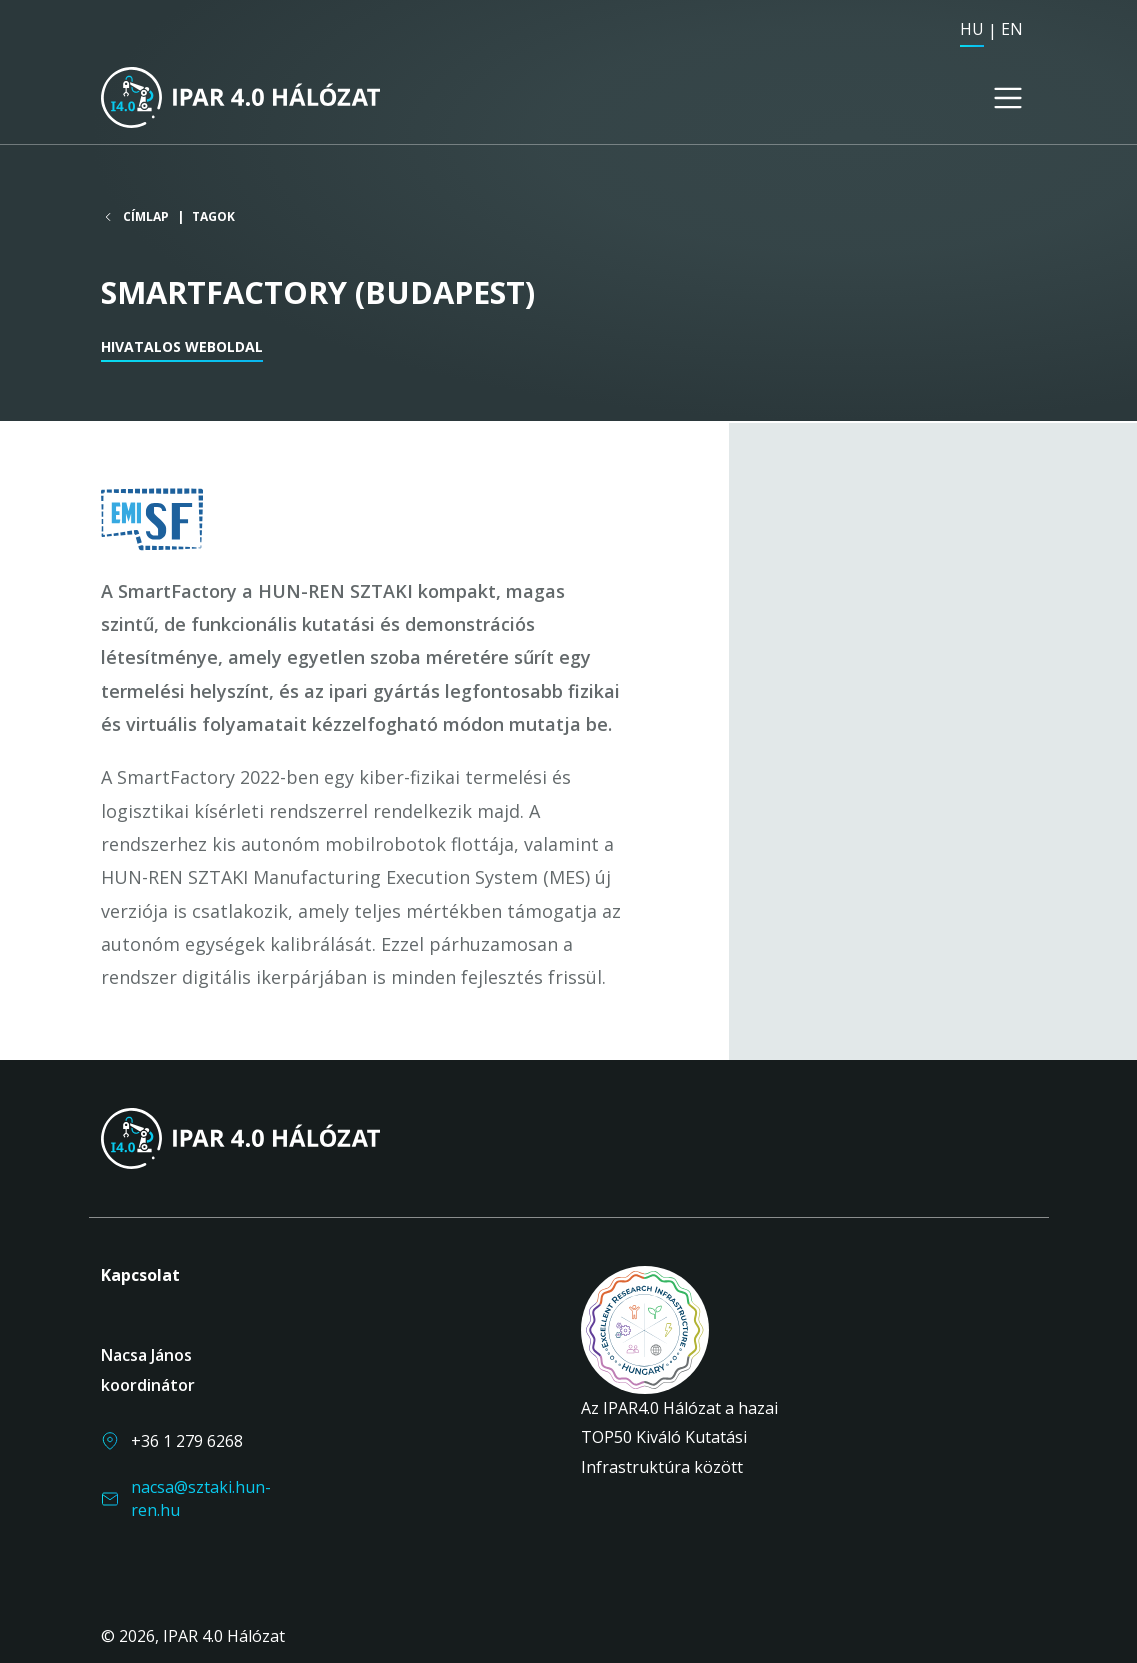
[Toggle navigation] (1008, 99)
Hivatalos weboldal (182, 348)
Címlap (146, 219)
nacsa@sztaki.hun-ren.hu (201, 1498)
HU (972, 29)
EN (1012, 29)
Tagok (213, 218)
